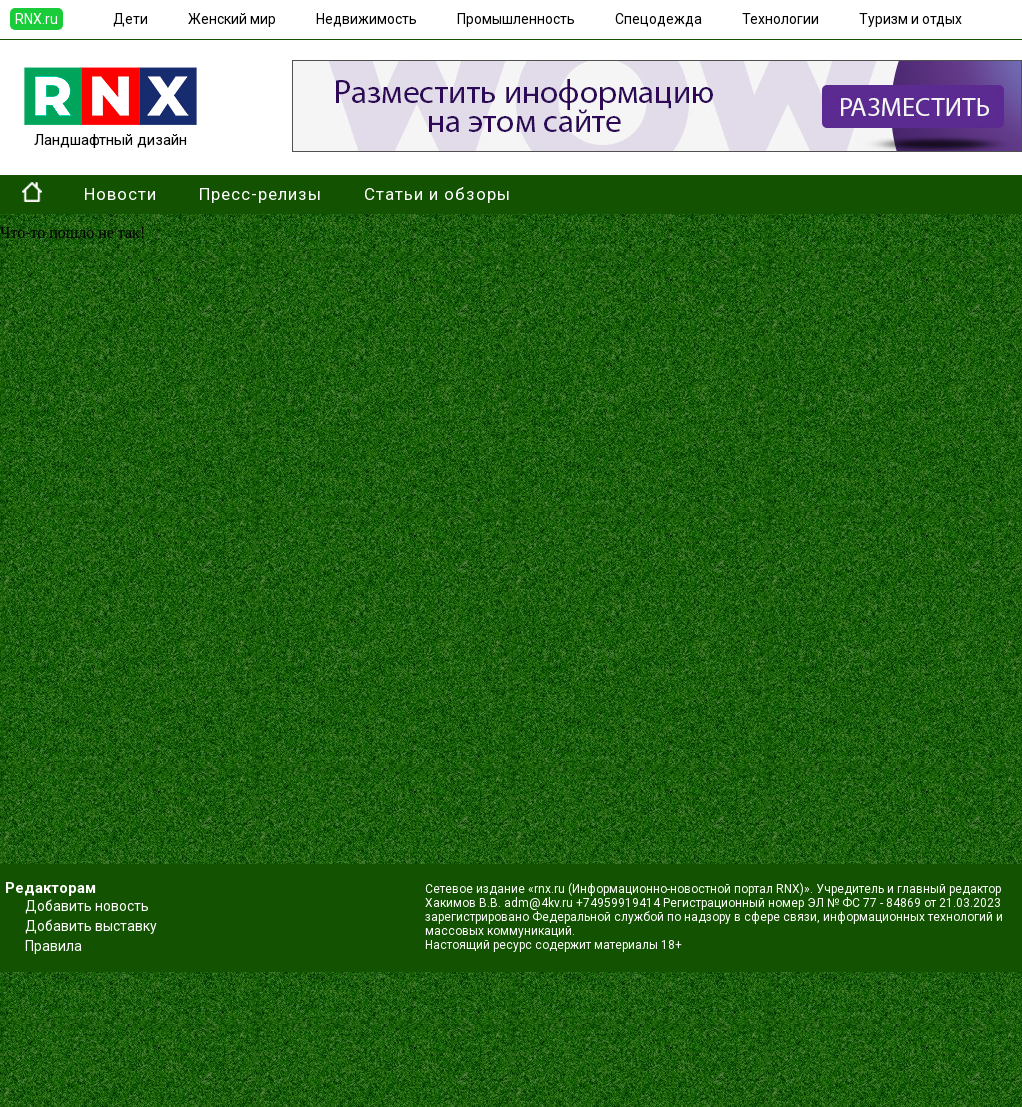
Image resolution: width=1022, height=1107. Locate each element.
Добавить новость (87, 906)
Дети (130, 19)
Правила (53, 946)
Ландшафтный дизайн (110, 131)
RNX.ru (36, 19)
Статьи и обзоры (437, 194)
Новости (120, 194)
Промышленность (516, 19)
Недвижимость (366, 19)
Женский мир (232, 19)
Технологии (780, 19)
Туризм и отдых (910, 19)
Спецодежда (658, 19)
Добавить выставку (91, 926)
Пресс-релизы (260, 194)
